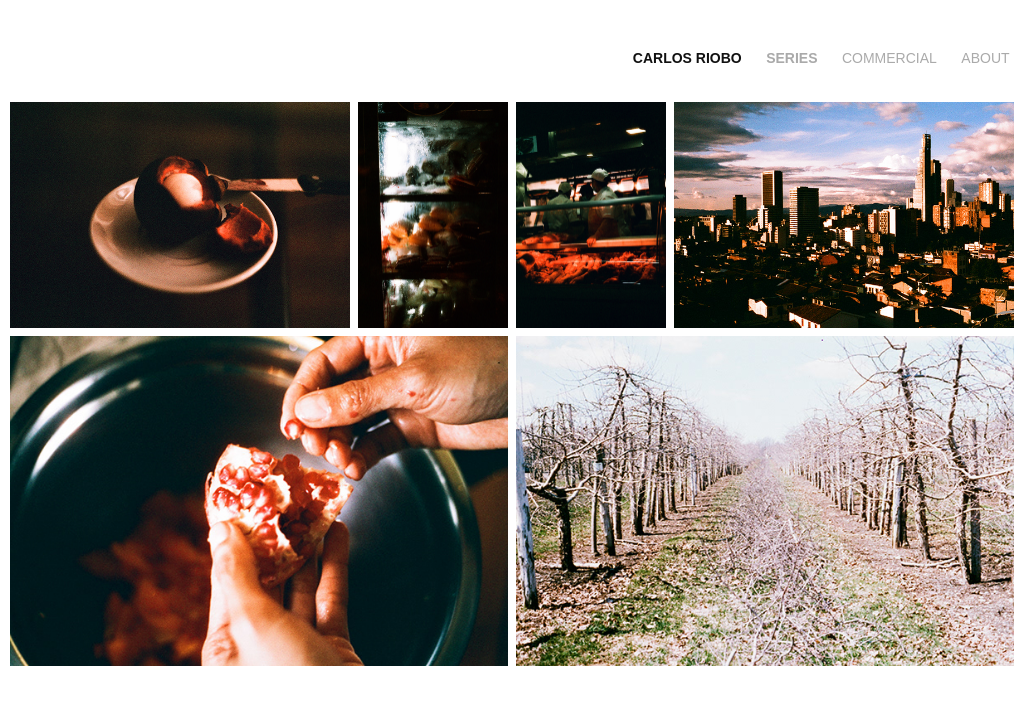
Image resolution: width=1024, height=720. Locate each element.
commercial (889, 58)
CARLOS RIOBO (687, 58)
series (791, 58)
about (985, 58)
